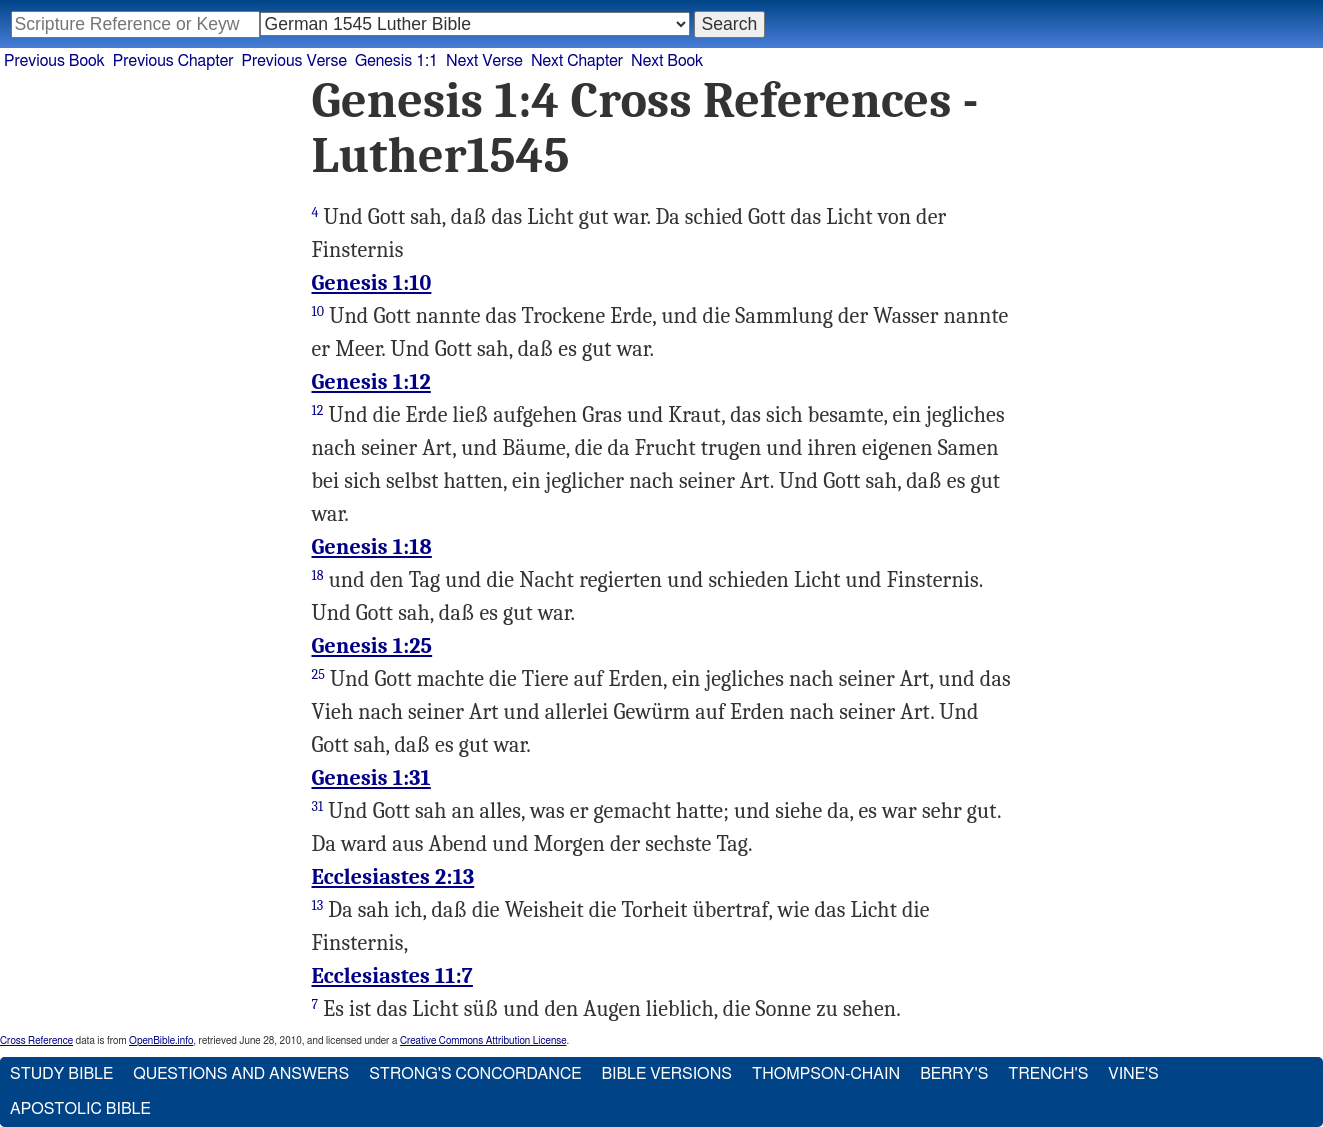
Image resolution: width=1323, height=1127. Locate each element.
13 (318, 905)
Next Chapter (577, 61)
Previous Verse (294, 61)
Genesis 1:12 (371, 382)
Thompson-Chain (826, 1074)
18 (318, 575)
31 (318, 806)
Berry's (954, 1074)
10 (318, 311)
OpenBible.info (161, 1041)
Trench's (1048, 1074)
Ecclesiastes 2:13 (393, 877)
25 (319, 674)
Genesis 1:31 (371, 778)
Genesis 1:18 (372, 547)
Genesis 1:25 (372, 646)
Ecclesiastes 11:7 (392, 976)
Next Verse (484, 61)
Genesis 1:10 (372, 283)
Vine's (1133, 1074)
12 (318, 410)
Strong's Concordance (475, 1074)
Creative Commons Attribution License (483, 1041)
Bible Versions (666, 1074)
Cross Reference (36, 1041)
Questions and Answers (241, 1074)
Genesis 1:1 (396, 61)
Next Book (667, 61)
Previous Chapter (173, 61)
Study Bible (61, 1074)
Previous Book (54, 61)
